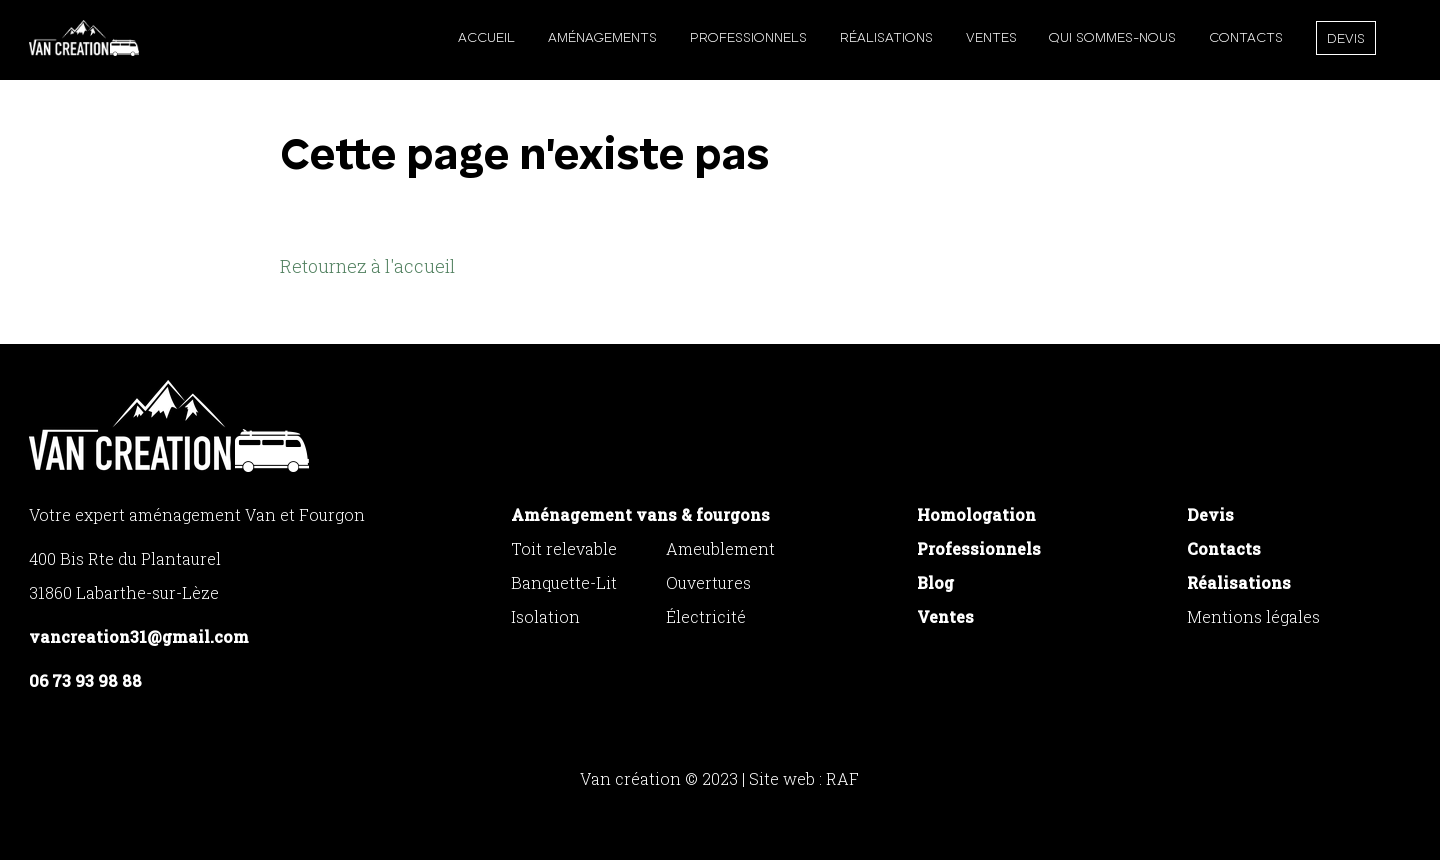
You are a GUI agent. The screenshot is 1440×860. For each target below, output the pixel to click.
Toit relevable (564, 548)
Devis (1346, 39)
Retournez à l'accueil (367, 266)
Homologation (976, 514)
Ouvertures (708, 582)
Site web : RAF (804, 778)
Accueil (486, 38)
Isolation (545, 616)
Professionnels (748, 38)
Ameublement (720, 548)
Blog (935, 582)
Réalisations (886, 38)
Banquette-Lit (564, 582)
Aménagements (602, 38)
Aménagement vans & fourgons (640, 514)
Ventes (991, 38)
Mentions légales (1253, 616)
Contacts (1246, 38)
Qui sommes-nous (1112, 38)
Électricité (706, 616)
